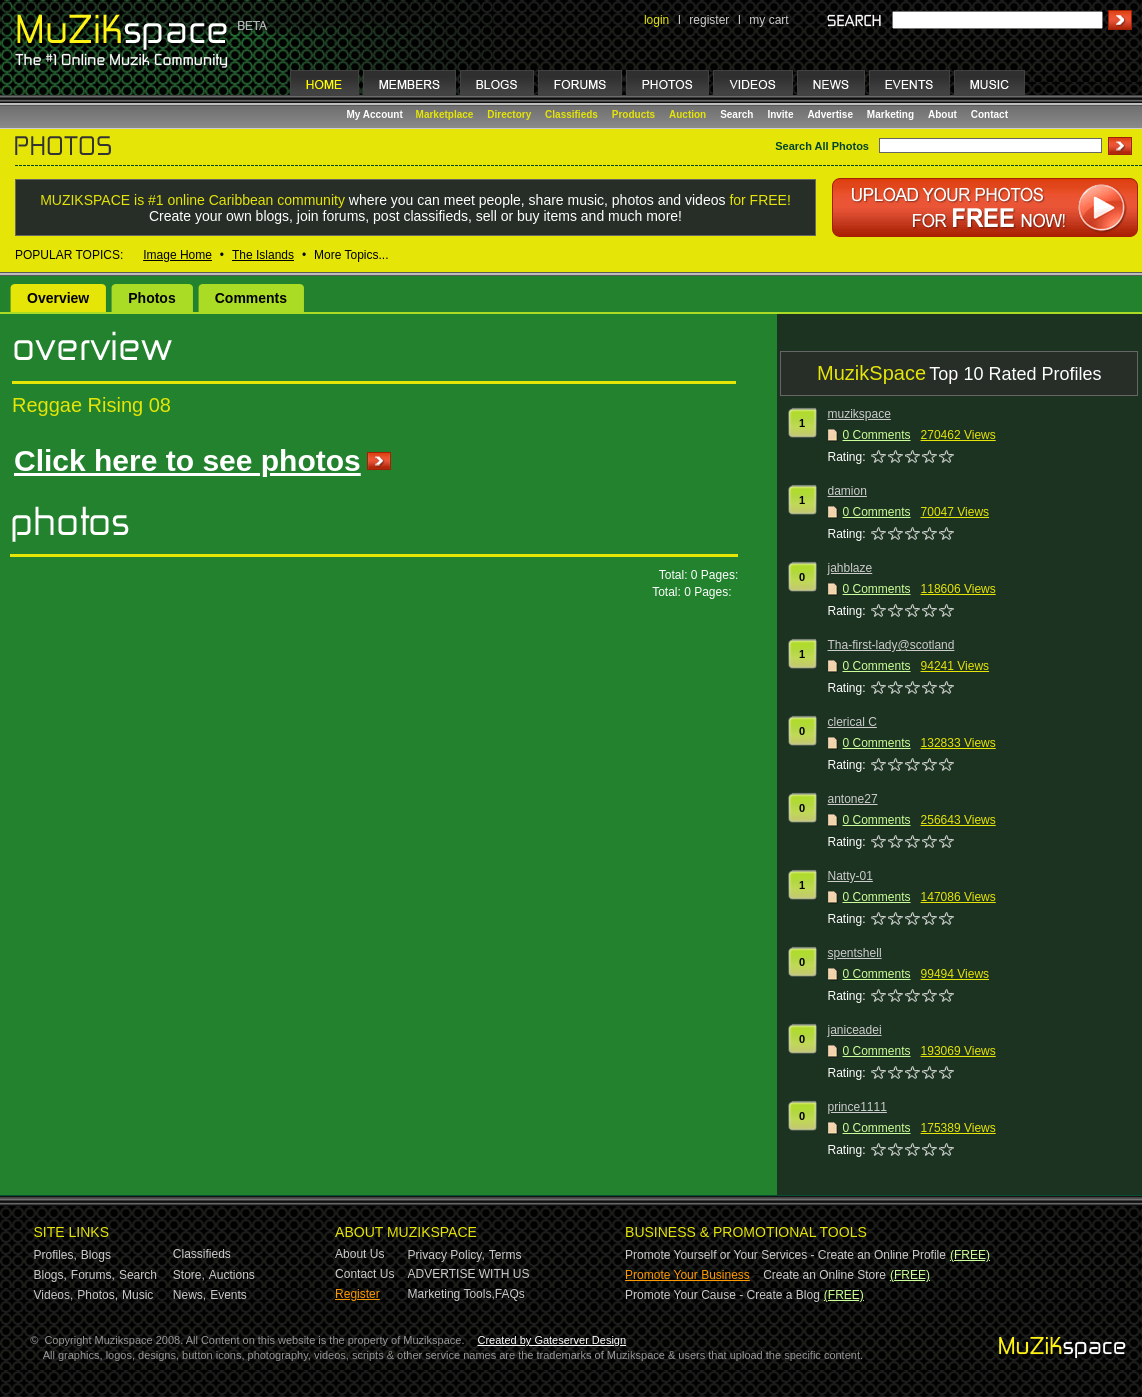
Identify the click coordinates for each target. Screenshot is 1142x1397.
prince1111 (857, 1107)
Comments (251, 298)
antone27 (853, 799)
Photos (151, 298)
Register (357, 1294)
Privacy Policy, (446, 1255)
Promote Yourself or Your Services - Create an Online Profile (785, 1255)
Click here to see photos (187, 460)
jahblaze (850, 568)
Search (736, 114)
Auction (687, 114)
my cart (768, 20)
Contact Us (364, 1274)
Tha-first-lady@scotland (891, 645)
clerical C (852, 722)
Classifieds (571, 114)
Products (633, 114)
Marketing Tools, (451, 1294)
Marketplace (445, 114)
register (709, 20)
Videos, (54, 1295)
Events (228, 1295)
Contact (989, 114)
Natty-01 (850, 876)
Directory (509, 114)
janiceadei (855, 1030)
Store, (189, 1275)
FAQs (510, 1294)
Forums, (93, 1275)
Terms (505, 1255)
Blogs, (50, 1275)
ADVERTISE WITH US (469, 1274)
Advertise (830, 114)
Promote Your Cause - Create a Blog (722, 1295)
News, (189, 1295)
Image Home (177, 255)
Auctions (232, 1275)
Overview (58, 298)
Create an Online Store (824, 1275)
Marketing (890, 114)
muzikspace (859, 414)
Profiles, (55, 1255)
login (656, 20)
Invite (780, 114)
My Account (376, 114)
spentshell (855, 953)
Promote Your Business (687, 1275)
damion (847, 491)
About (942, 114)
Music (137, 1295)
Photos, (97, 1295)
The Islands (263, 255)
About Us (359, 1254)
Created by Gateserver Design (552, 1340)
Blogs (96, 1255)
